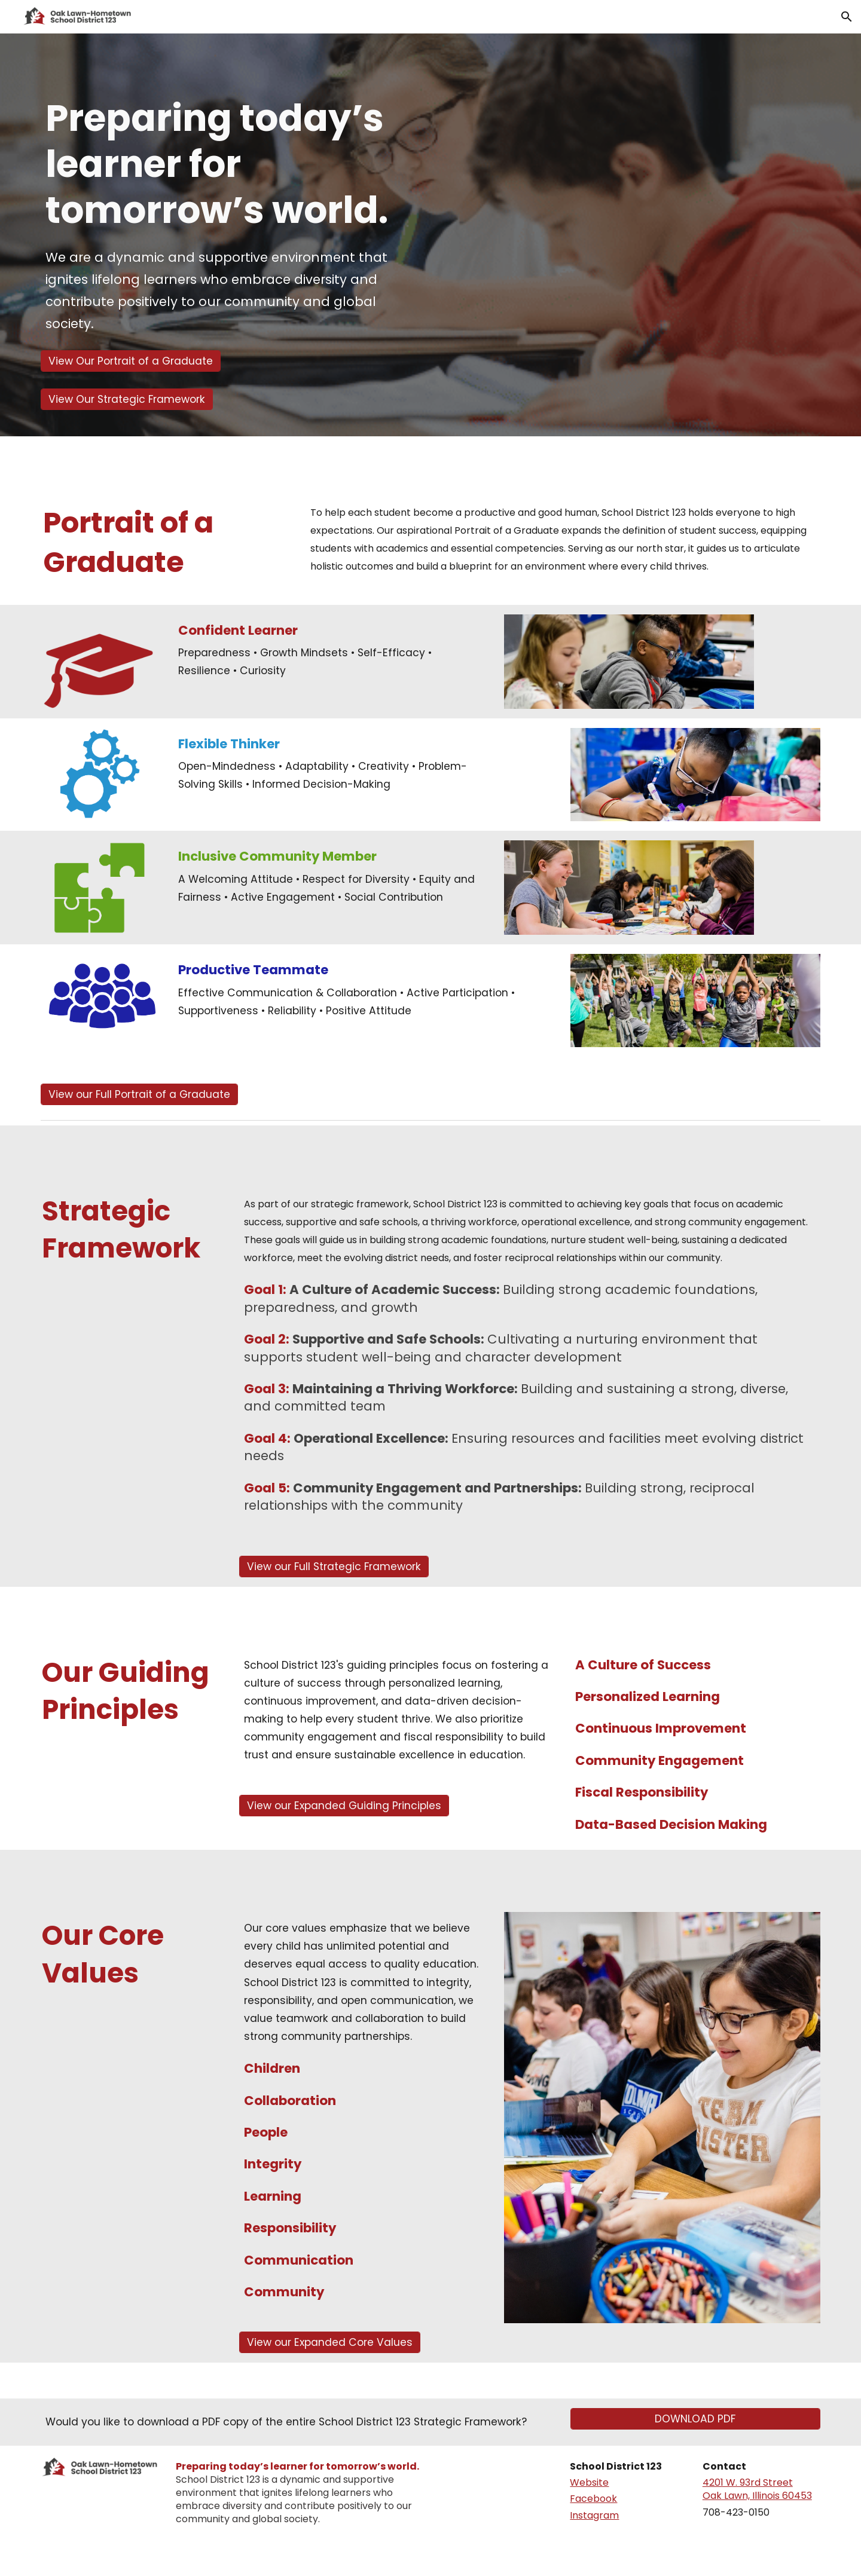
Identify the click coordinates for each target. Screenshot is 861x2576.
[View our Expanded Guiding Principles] (344, 1806)
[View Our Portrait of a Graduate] (130, 360)
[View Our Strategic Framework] (126, 399)
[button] (846, 16)
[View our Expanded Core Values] (330, 2342)
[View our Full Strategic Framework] (334, 1566)
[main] (232, 219)
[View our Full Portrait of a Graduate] (139, 1094)
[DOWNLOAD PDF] (695, 2419)
